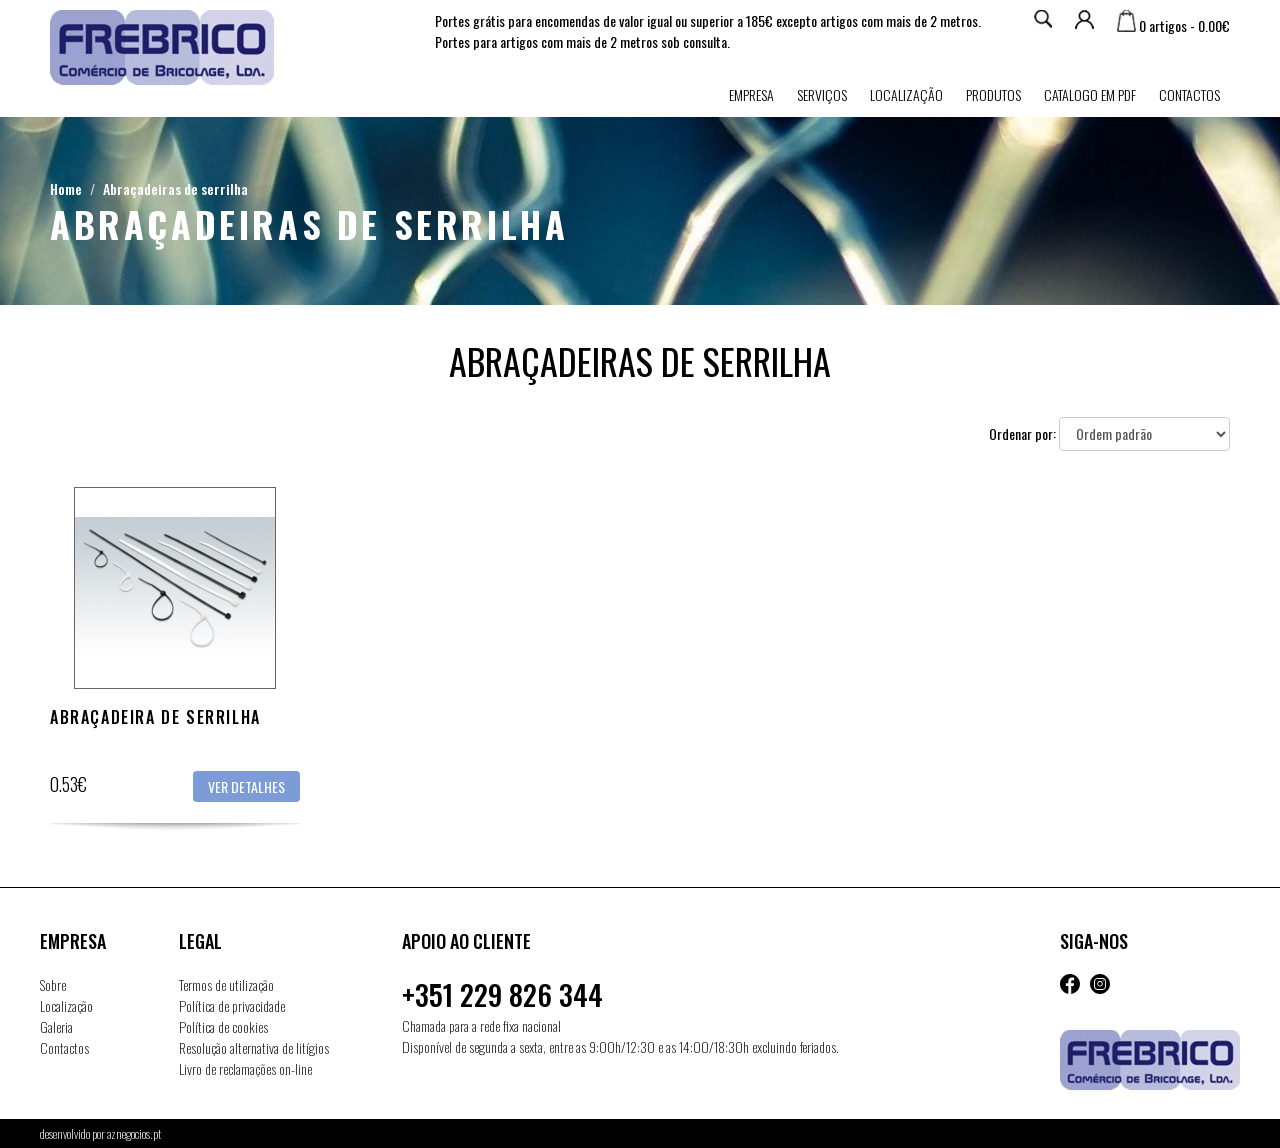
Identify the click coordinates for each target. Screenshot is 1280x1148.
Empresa (751, 94)
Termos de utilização (226, 984)
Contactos (1189, 94)
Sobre (53, 984)
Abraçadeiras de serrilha (175, 188)
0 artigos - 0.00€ (1173, 25)
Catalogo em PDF (1090, 94)
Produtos (993, 94)
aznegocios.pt (134, 1133)
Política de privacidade (232, 1005)
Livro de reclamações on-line (245, 1068)
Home (66, 188)
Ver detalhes (246, 786)
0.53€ (68, 784)
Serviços (822, 94)
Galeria (56, 1026)
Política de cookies (223, 1026)
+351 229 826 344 (502, 994)
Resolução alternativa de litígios (254, 1047)
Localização (906, 94)
